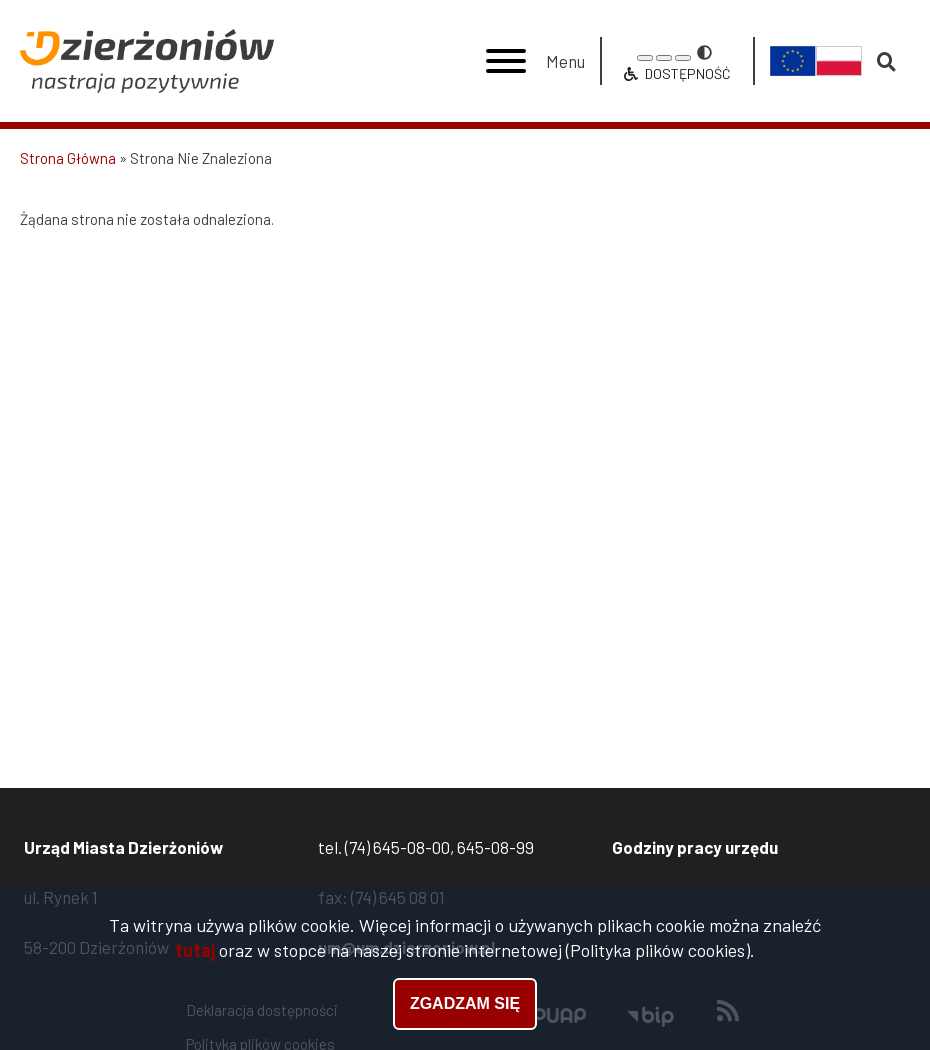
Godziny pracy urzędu (695, 847)
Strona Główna (68, 158)
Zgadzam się (465, 1005)
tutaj (195, 952)
